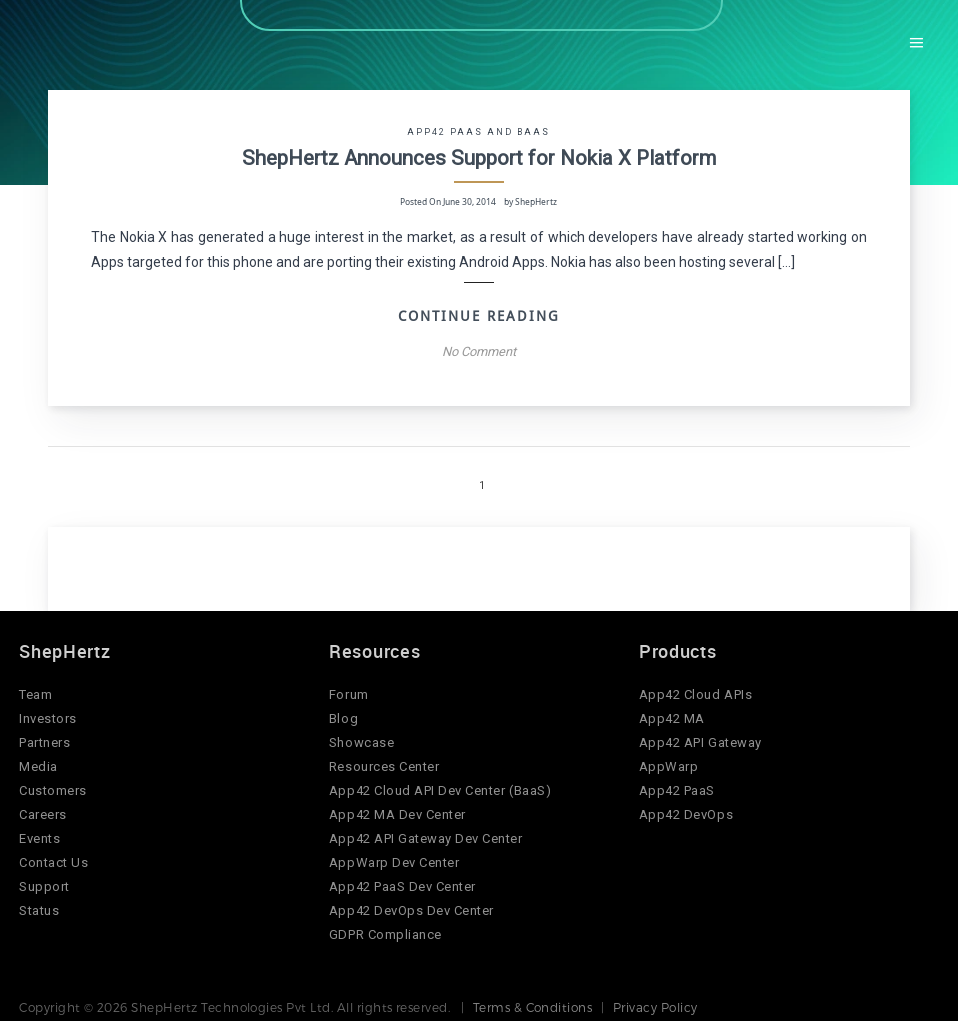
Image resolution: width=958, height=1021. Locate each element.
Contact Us (53, 858)
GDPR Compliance (385, 930)
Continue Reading (479, 312)
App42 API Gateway (700, 738)
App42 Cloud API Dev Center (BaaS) (440, 786)
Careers (43, 810)
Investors (48, 714)
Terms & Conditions (533, 1003)
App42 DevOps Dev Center (411, 906)
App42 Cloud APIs (695, 690)
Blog (343, 714)
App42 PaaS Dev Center (402, 882)
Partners (44, 738)
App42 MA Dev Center (397, 810)
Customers (53, 786)
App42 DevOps (686, 810)
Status (39, 906)
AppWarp (669, 762)
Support (44, 882)
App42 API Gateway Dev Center (426, 834)
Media (38, 762)
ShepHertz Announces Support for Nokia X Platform (479, 155)
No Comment (478, 347)
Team (35, 690)
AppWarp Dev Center (394, 858)
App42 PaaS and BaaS (478, 131)
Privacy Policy (655, 1003)
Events (39, 834)
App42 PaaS (677, 786)
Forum (349, 690)
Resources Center (384, 762)
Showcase (361, 738)
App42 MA (672, 714)
